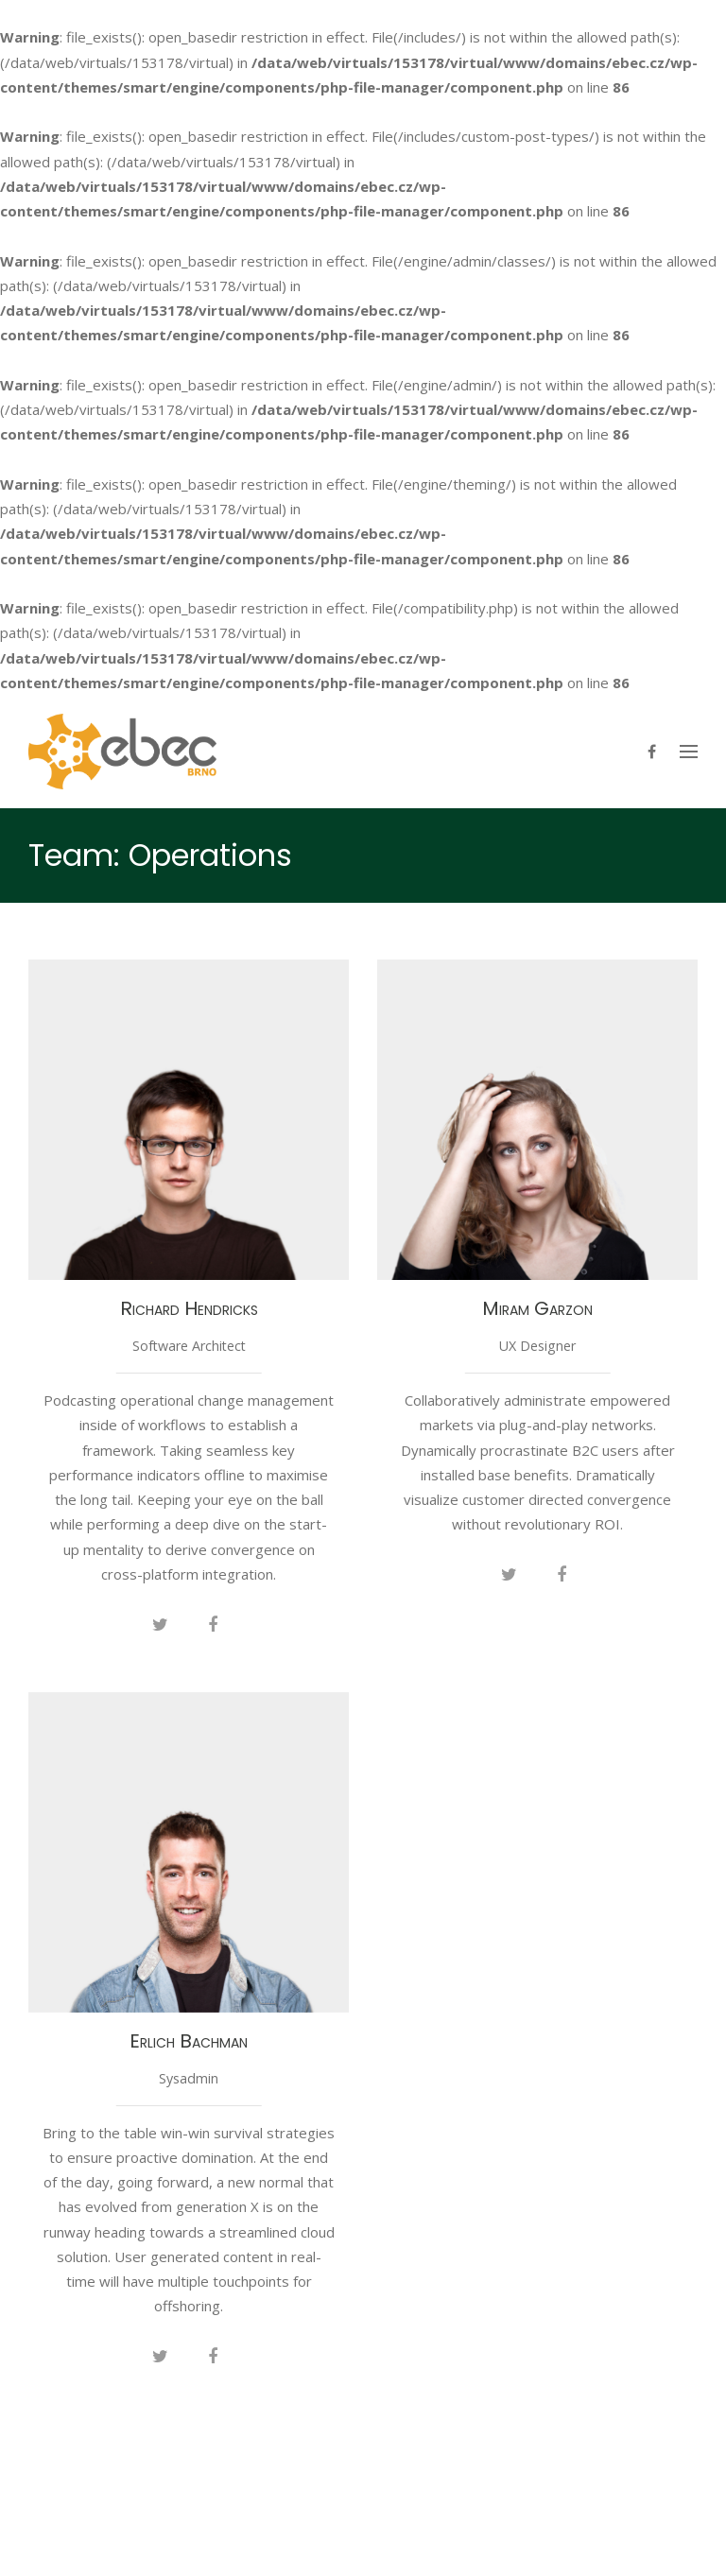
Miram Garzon (537, 1308)
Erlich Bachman (189, 2041)
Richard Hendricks (189, 1308)
